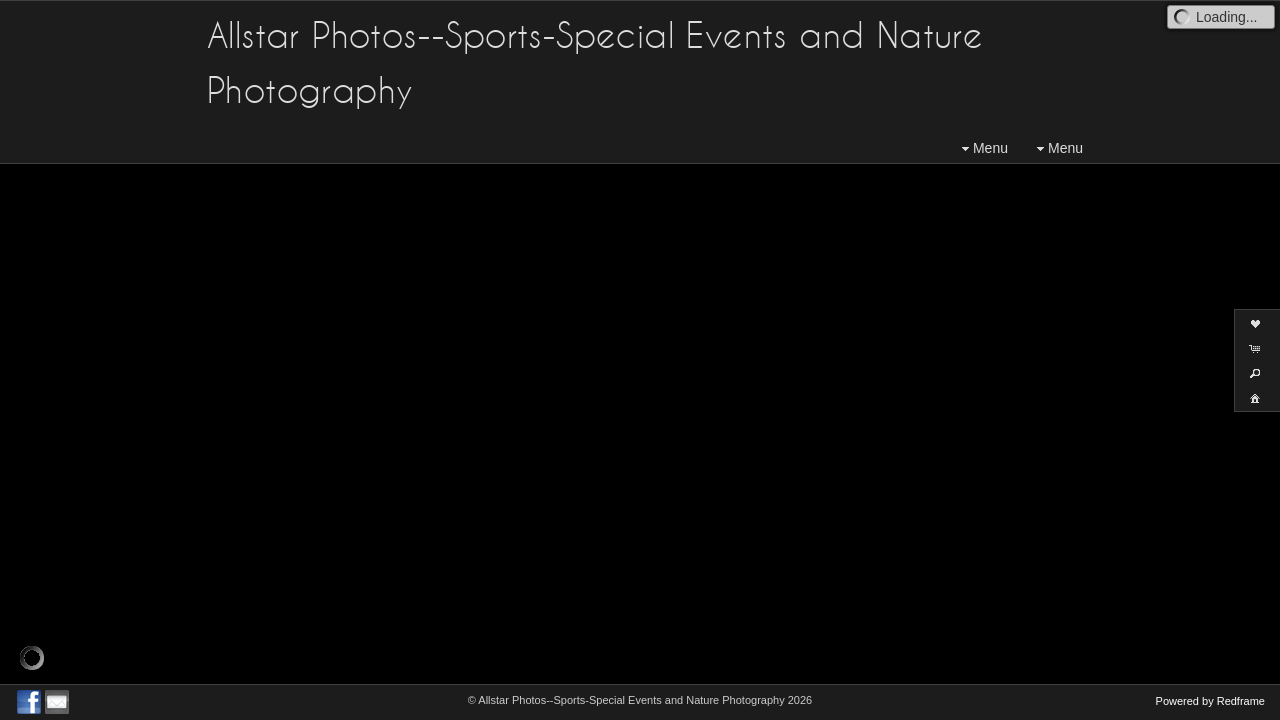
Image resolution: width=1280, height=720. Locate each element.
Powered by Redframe (1210, 701)
